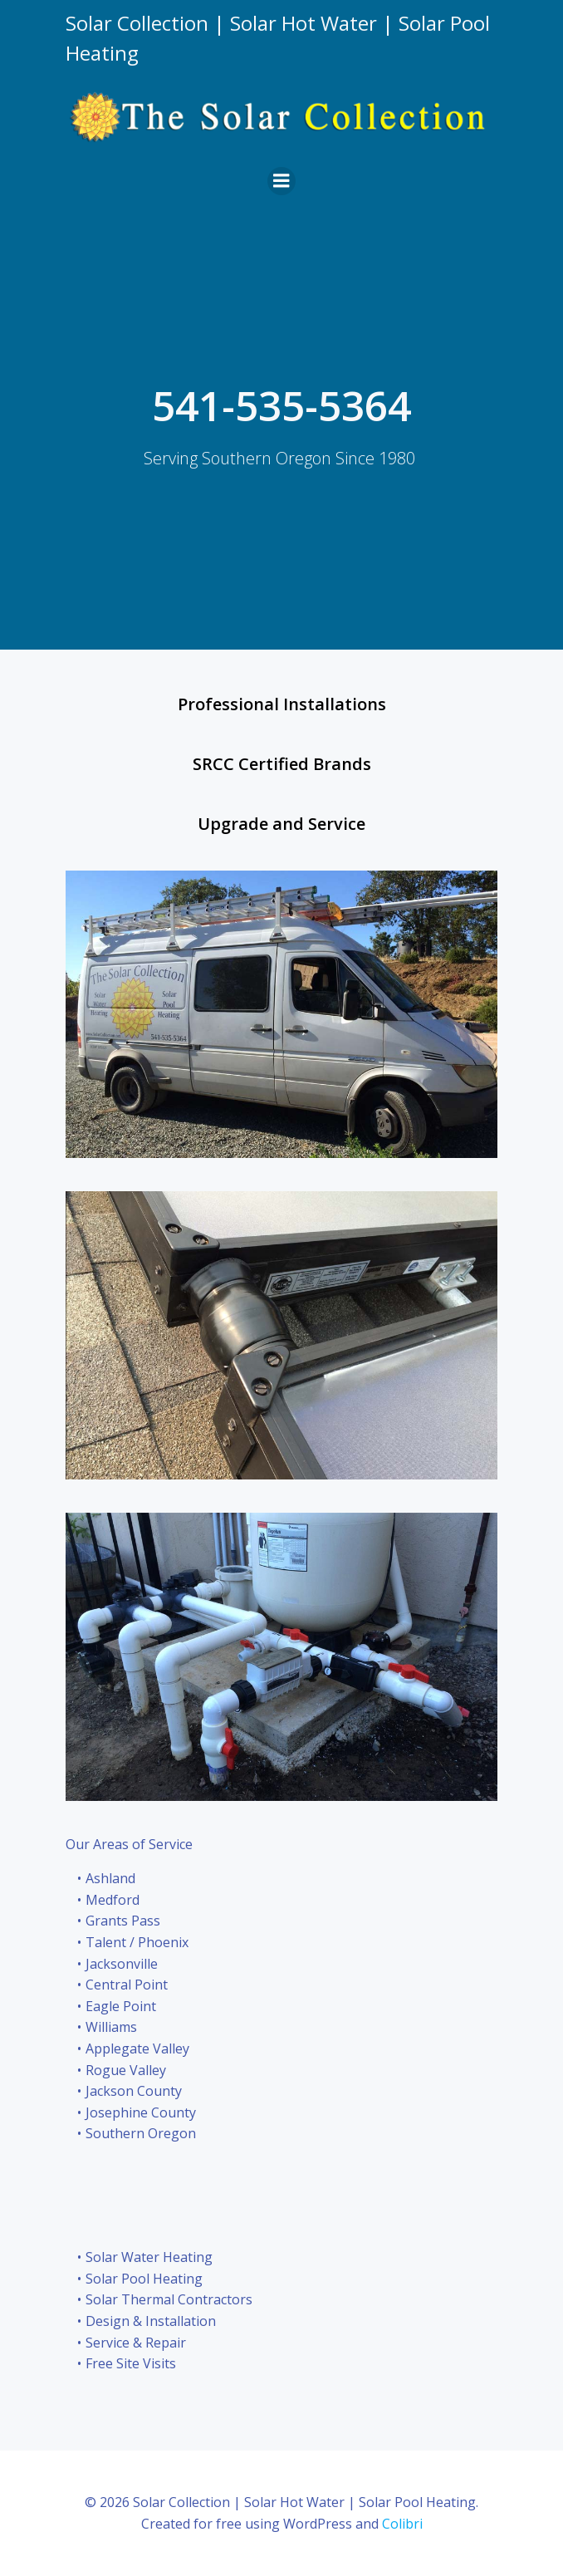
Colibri (402, 2524)
